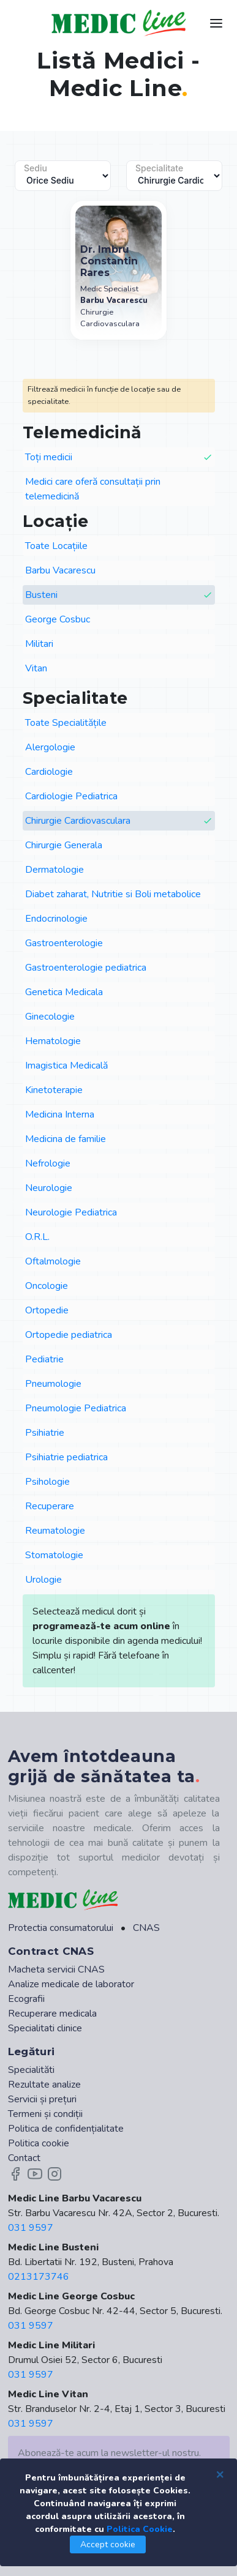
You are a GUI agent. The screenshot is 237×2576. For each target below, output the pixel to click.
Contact (24, 2158)
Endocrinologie (56, 918)
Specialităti (31, 2070)
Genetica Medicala (64, 992)
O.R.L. (37, 1237)
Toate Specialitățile (66, 723)
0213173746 (38, 2276)
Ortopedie (47, 1310)
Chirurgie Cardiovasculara (119, 821)
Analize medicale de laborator (71, 1984)
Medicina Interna (59, 1114)
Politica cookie (38, 2143)
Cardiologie (49, 771)
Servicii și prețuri (42, 2099)
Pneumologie (53, 1384)
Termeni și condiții (45, 2114)
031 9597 (30, 2227)
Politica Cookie (140, 2529)
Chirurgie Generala (63, 845)
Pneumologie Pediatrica (75, 1408)
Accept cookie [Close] (107, 2544)
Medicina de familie (65, 1139)
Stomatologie (54, 1555)
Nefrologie (47, 1163)
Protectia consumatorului (60, 1928)
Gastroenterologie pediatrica (85, 967)
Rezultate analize (44, 2084)
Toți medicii (119, 457)
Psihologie (47, 1481)
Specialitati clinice (45, 2028)
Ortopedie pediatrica (68, 1335)
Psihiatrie (44, 1432)
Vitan (36, 668)
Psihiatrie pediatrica (66, 1457)
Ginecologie (50, 1016)
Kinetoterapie (54, 1090)
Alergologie (50, 747)
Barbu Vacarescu (60, 570)
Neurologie (48, 1188)
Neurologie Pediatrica (71, 1212)
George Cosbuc (57, 619)
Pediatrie (44, 1359)
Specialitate (159, 168)
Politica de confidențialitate (66, 2128)
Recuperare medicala (52, 2013)
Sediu (35, 168)
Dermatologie (54, 869)
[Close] (219, 2473)
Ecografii (26, 1999)
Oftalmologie (53, 1261)
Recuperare (49, 1506)
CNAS (146, 1928)
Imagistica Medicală (66, 1065)
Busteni (119, 595)
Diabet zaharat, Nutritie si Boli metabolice (113, 894)
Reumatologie (55, 1530)
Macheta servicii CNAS (56, 1969)
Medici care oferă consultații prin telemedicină (92, 489)
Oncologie (46, 1286)
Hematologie (53, 1041)
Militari (39, 644)
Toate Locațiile (56, 546)
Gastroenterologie (64, 943)
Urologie (43, 1579)
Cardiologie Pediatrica (71, 796)
